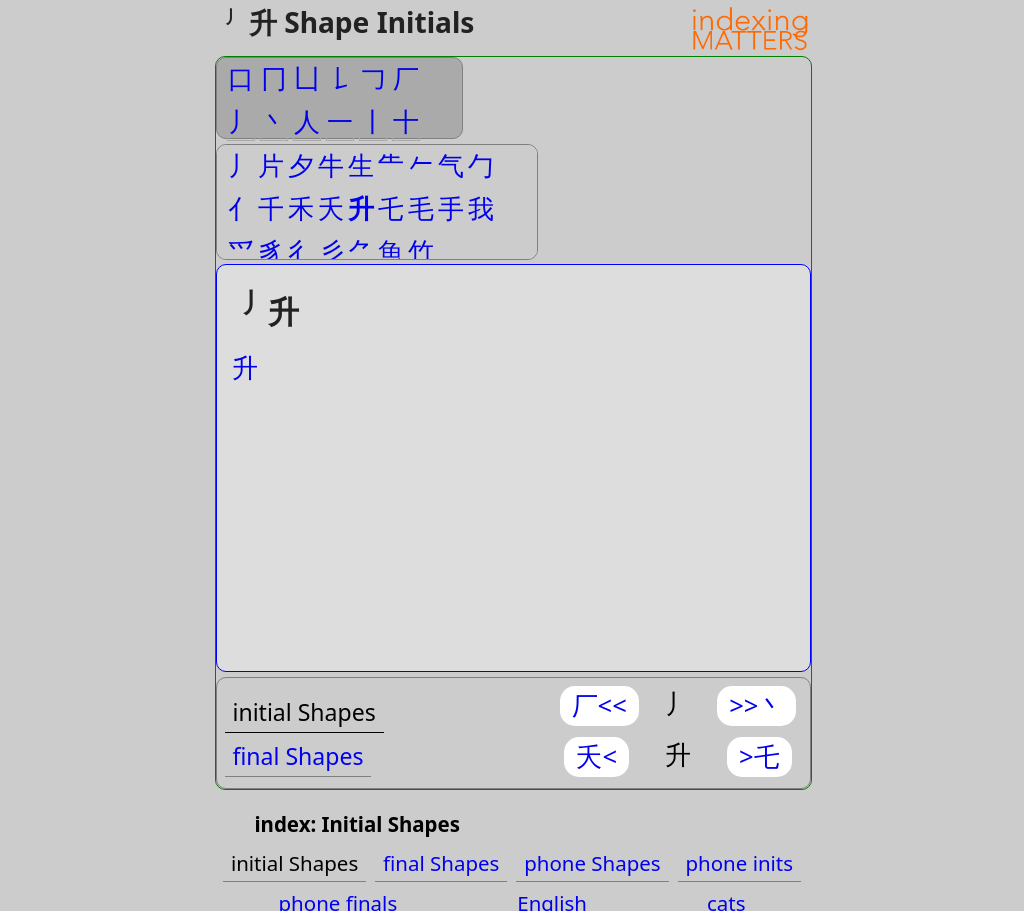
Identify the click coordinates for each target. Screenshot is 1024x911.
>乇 (759, 756)
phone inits (740, 863)
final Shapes (298, 756)
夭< (596, 756)
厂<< (599, 705)
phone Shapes (592, 863)
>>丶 (756, 705)
